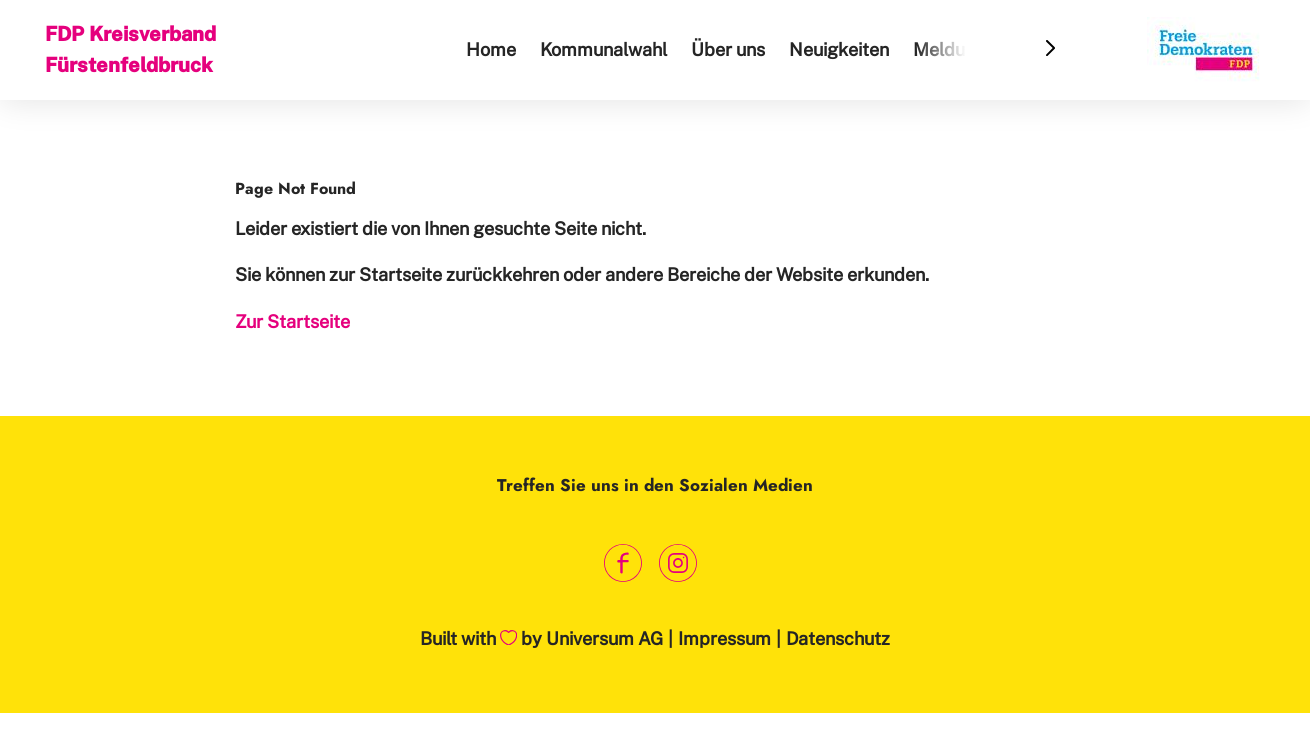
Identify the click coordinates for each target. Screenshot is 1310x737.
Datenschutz (838, 638)
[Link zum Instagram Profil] (677, 562)
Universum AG (604, 638)
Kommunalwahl (603, 49)
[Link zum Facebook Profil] (622, 562)
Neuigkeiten (839, 49)
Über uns (728, 49)
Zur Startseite (292, 321)
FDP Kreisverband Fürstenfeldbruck (130, 49)
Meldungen (959, 49)
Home (491, 49)
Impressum (724, 638)
